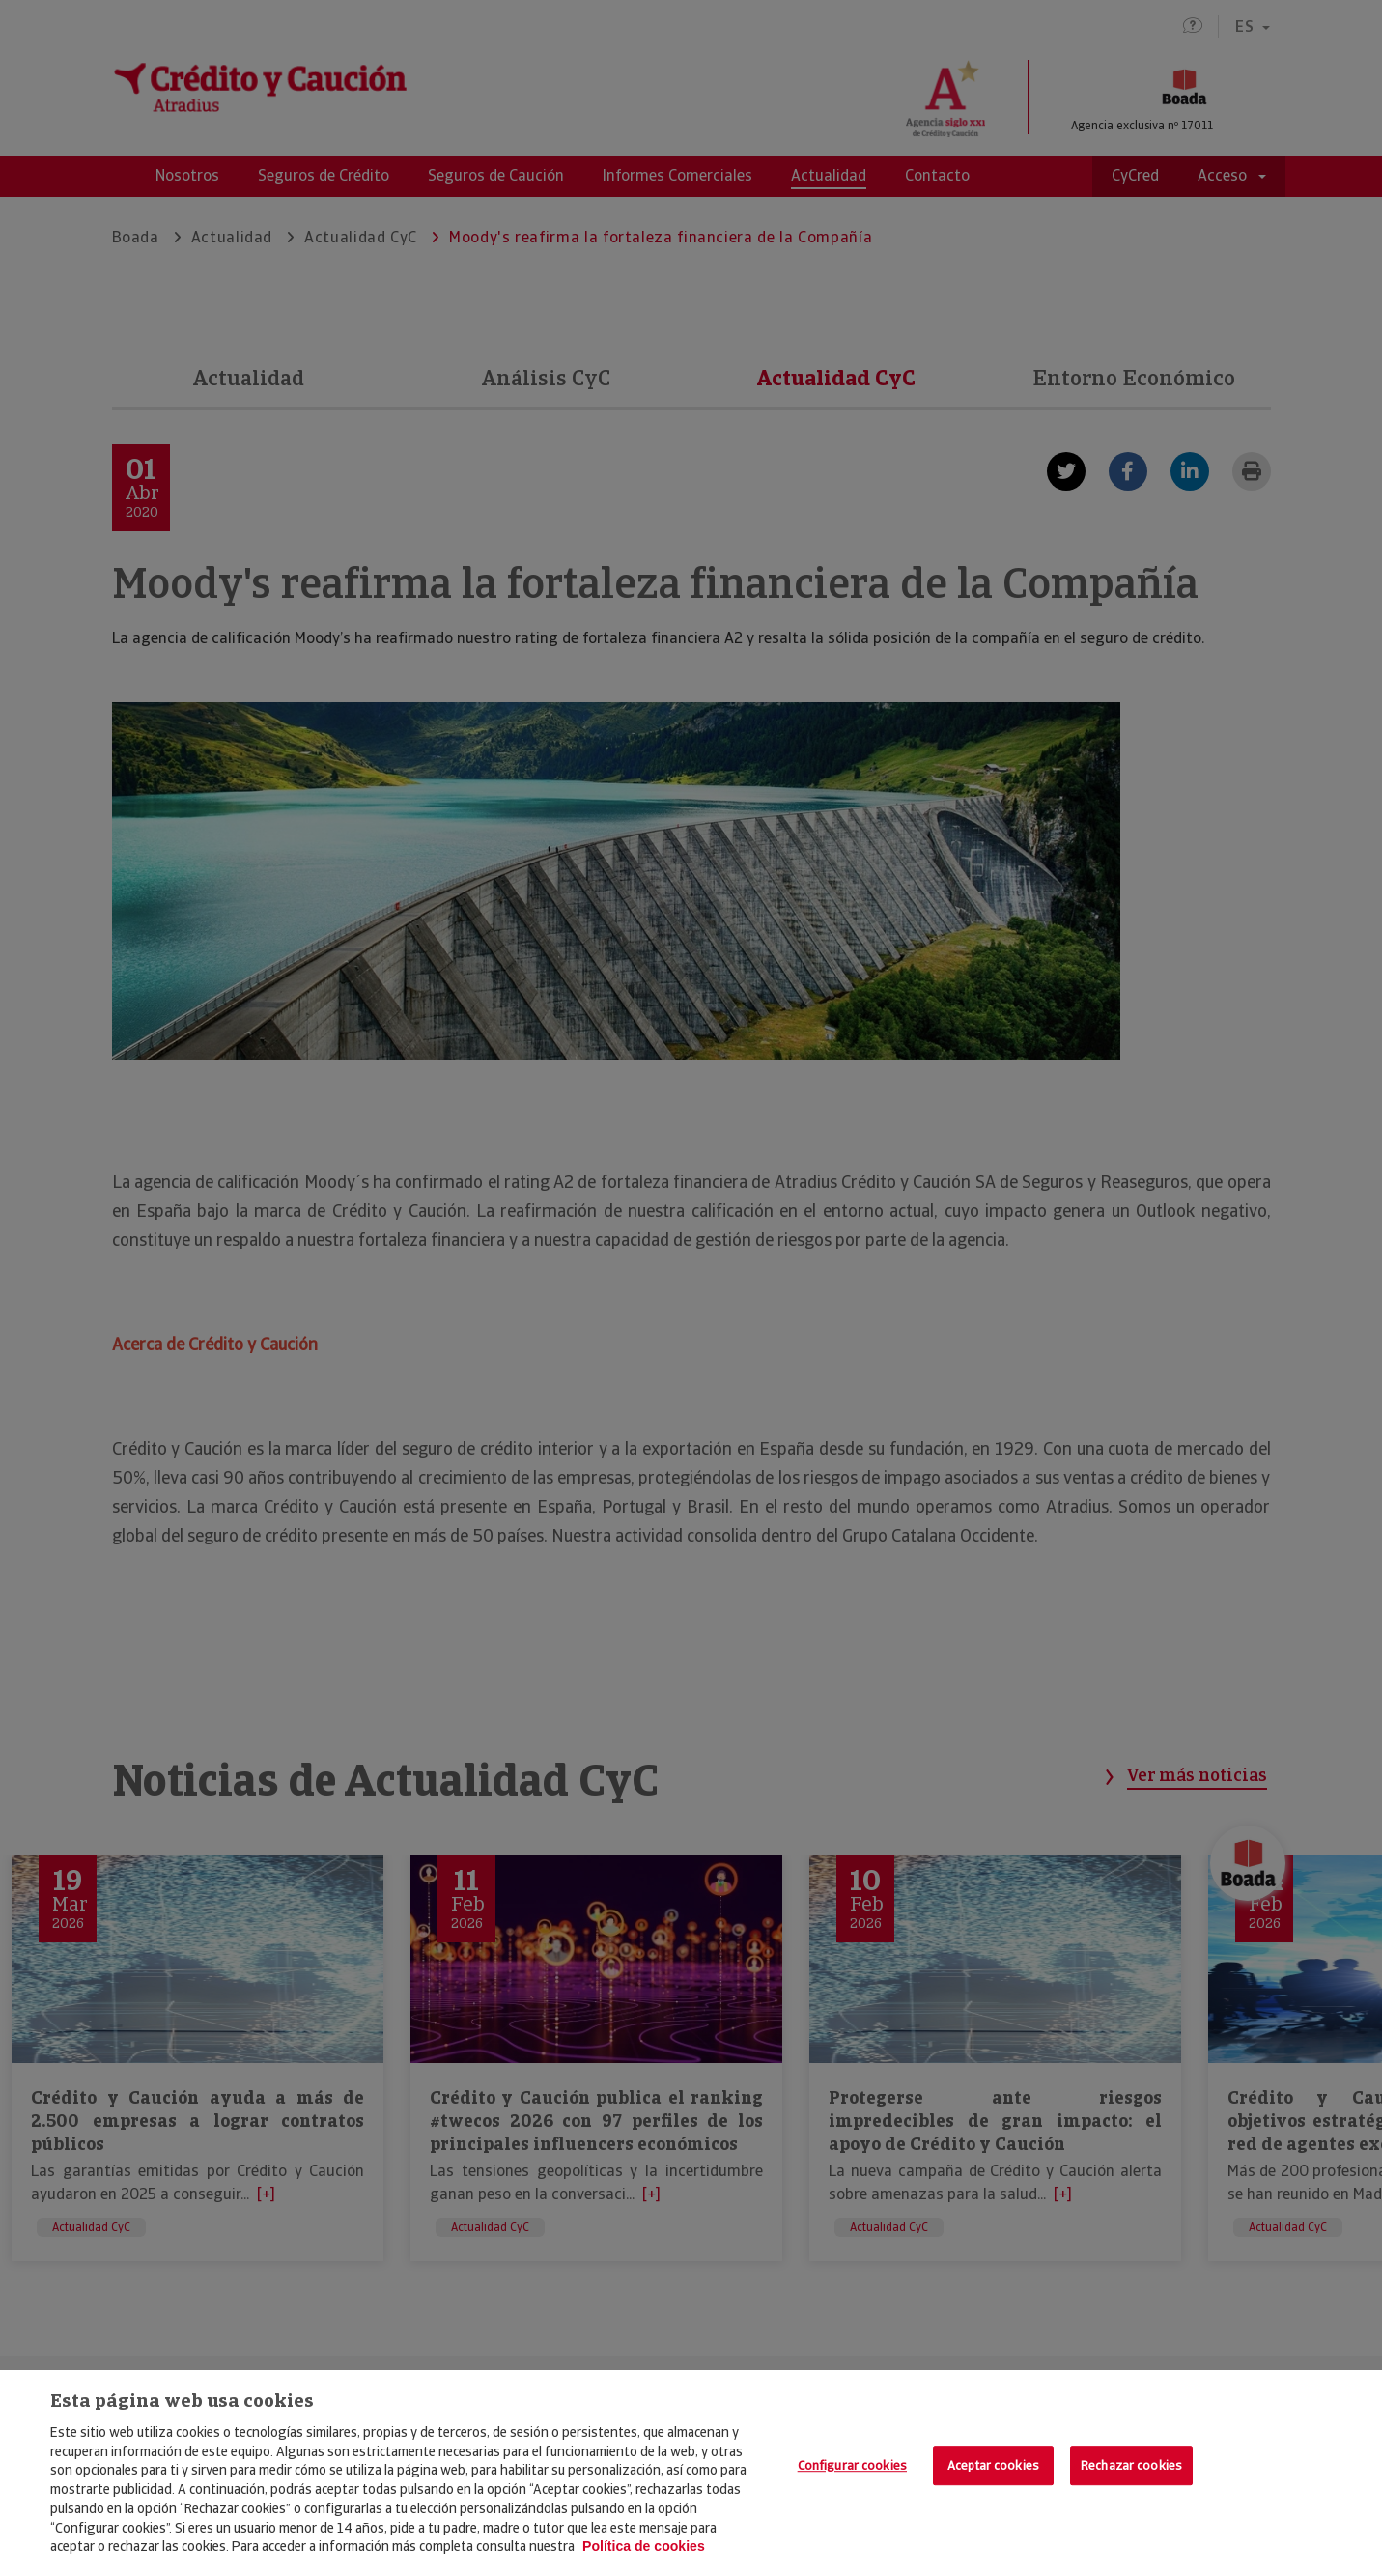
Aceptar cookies (993, 2465)
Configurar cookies (852, 2465)
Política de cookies (643, 2546)
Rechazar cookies (1131, 2465)
